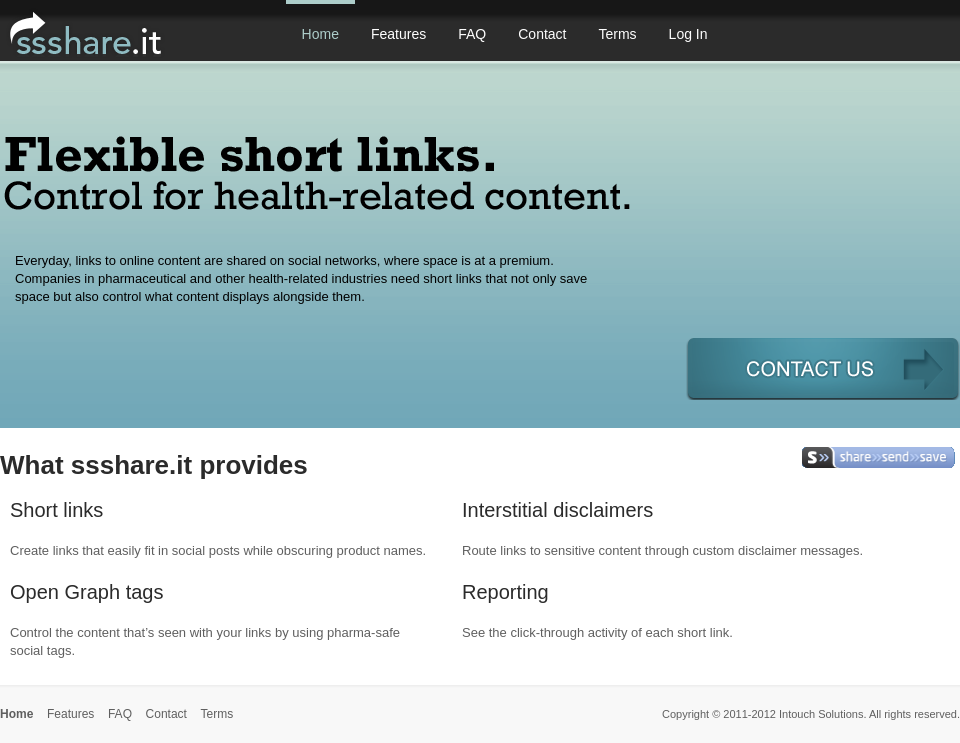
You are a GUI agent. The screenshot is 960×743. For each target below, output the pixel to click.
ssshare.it (125, 35)
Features (398, 34)
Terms (617, 34)
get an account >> (823, 368)
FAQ (472, 34)
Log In (688, 34)
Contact (542, 34)
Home (320, 34)
